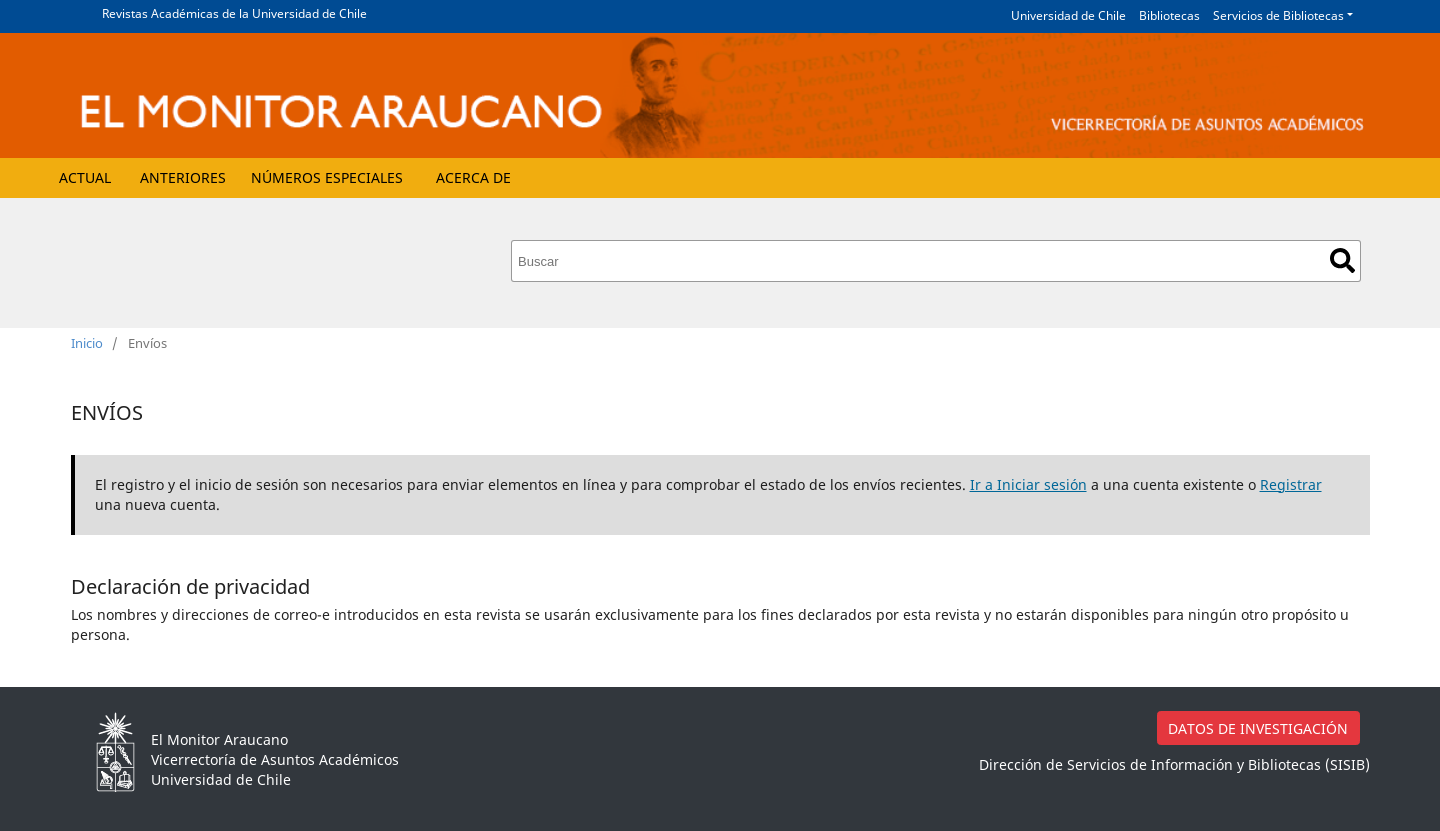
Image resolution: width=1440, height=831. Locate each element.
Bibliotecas (1169, 15)
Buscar (1342, 260)
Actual (85, 177)
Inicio (87, 343)
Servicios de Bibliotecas (1278, 15)
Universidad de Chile (1068, 15)
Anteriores (183, 177)
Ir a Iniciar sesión (1028, 484)
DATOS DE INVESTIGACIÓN (1258, 728)
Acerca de (473, 177)
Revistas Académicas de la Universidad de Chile (234, 13)
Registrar (1291, 484)
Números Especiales (327, 177)
